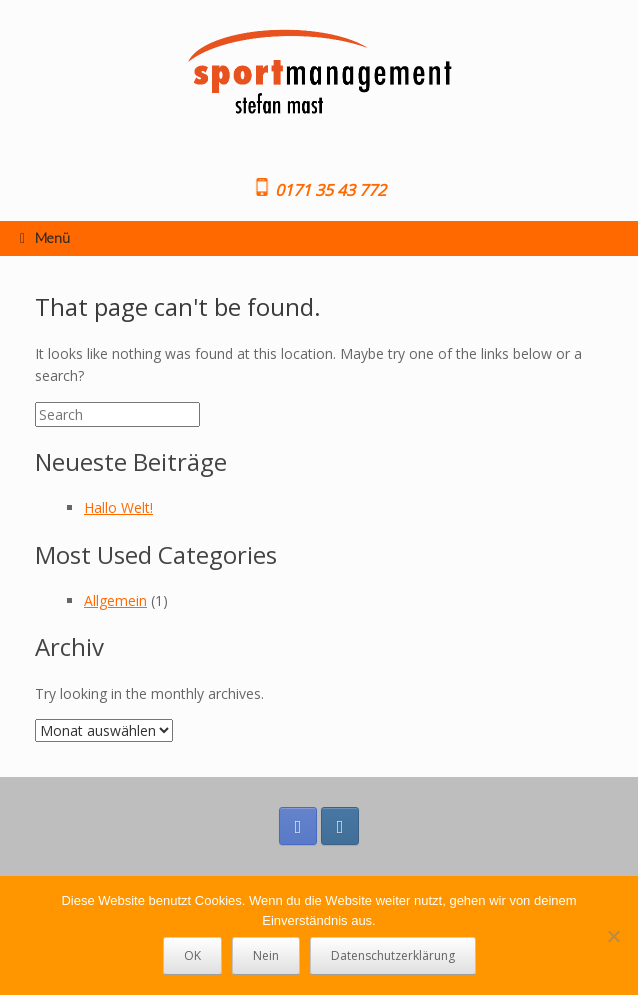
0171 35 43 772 (328, 190)
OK (192, 955)
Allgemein (115, 600)
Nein (266, 955)
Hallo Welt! (118, 507)
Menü (45, 237)
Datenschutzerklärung (393, 955)
